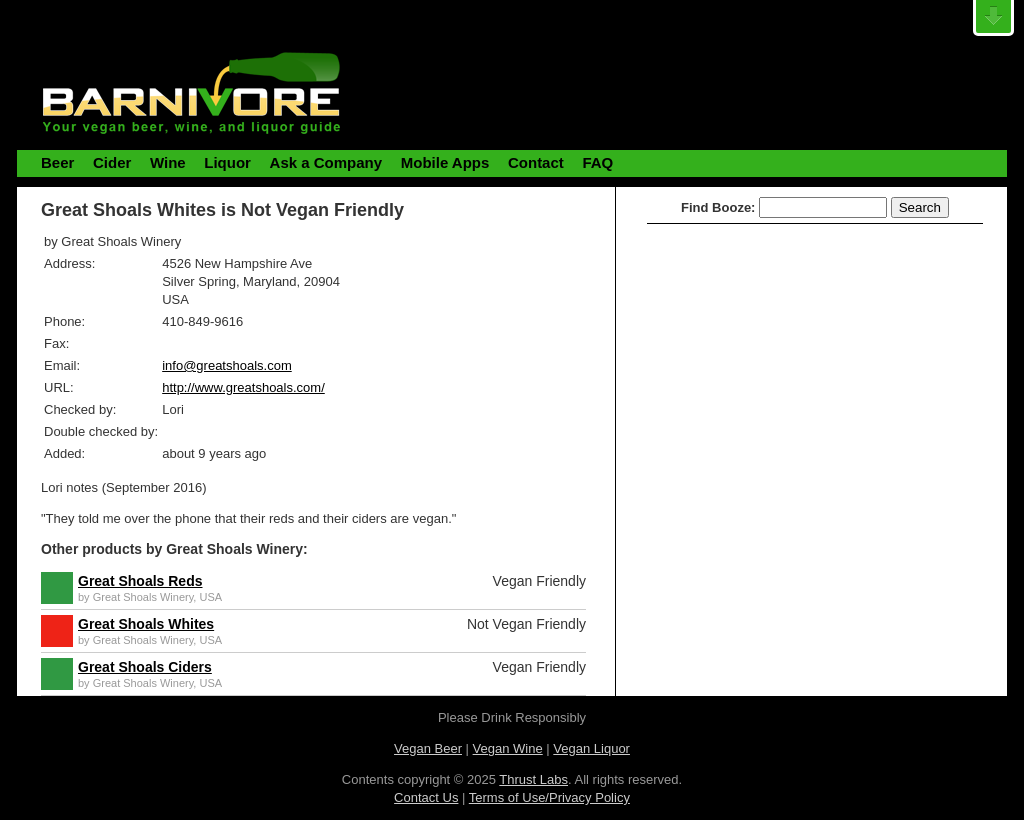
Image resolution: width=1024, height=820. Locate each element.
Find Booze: (718, 207)
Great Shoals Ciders (145, 667)
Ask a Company (326, 162)
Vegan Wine (508, 748)
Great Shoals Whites (146, 624)
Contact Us (426, 797)
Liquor (227, 162)
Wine (168, 162)
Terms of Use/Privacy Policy (549, 797)
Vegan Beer (428, 748)
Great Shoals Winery (143, 597)
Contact (536, 162)
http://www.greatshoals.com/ (243, 387)
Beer (57, 162)
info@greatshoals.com (227, 365)
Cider (112, 162)
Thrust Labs (533, 779)
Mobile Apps (445, 162)
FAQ (597, 162)
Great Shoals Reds (140, 581)
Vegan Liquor (591, 748)
